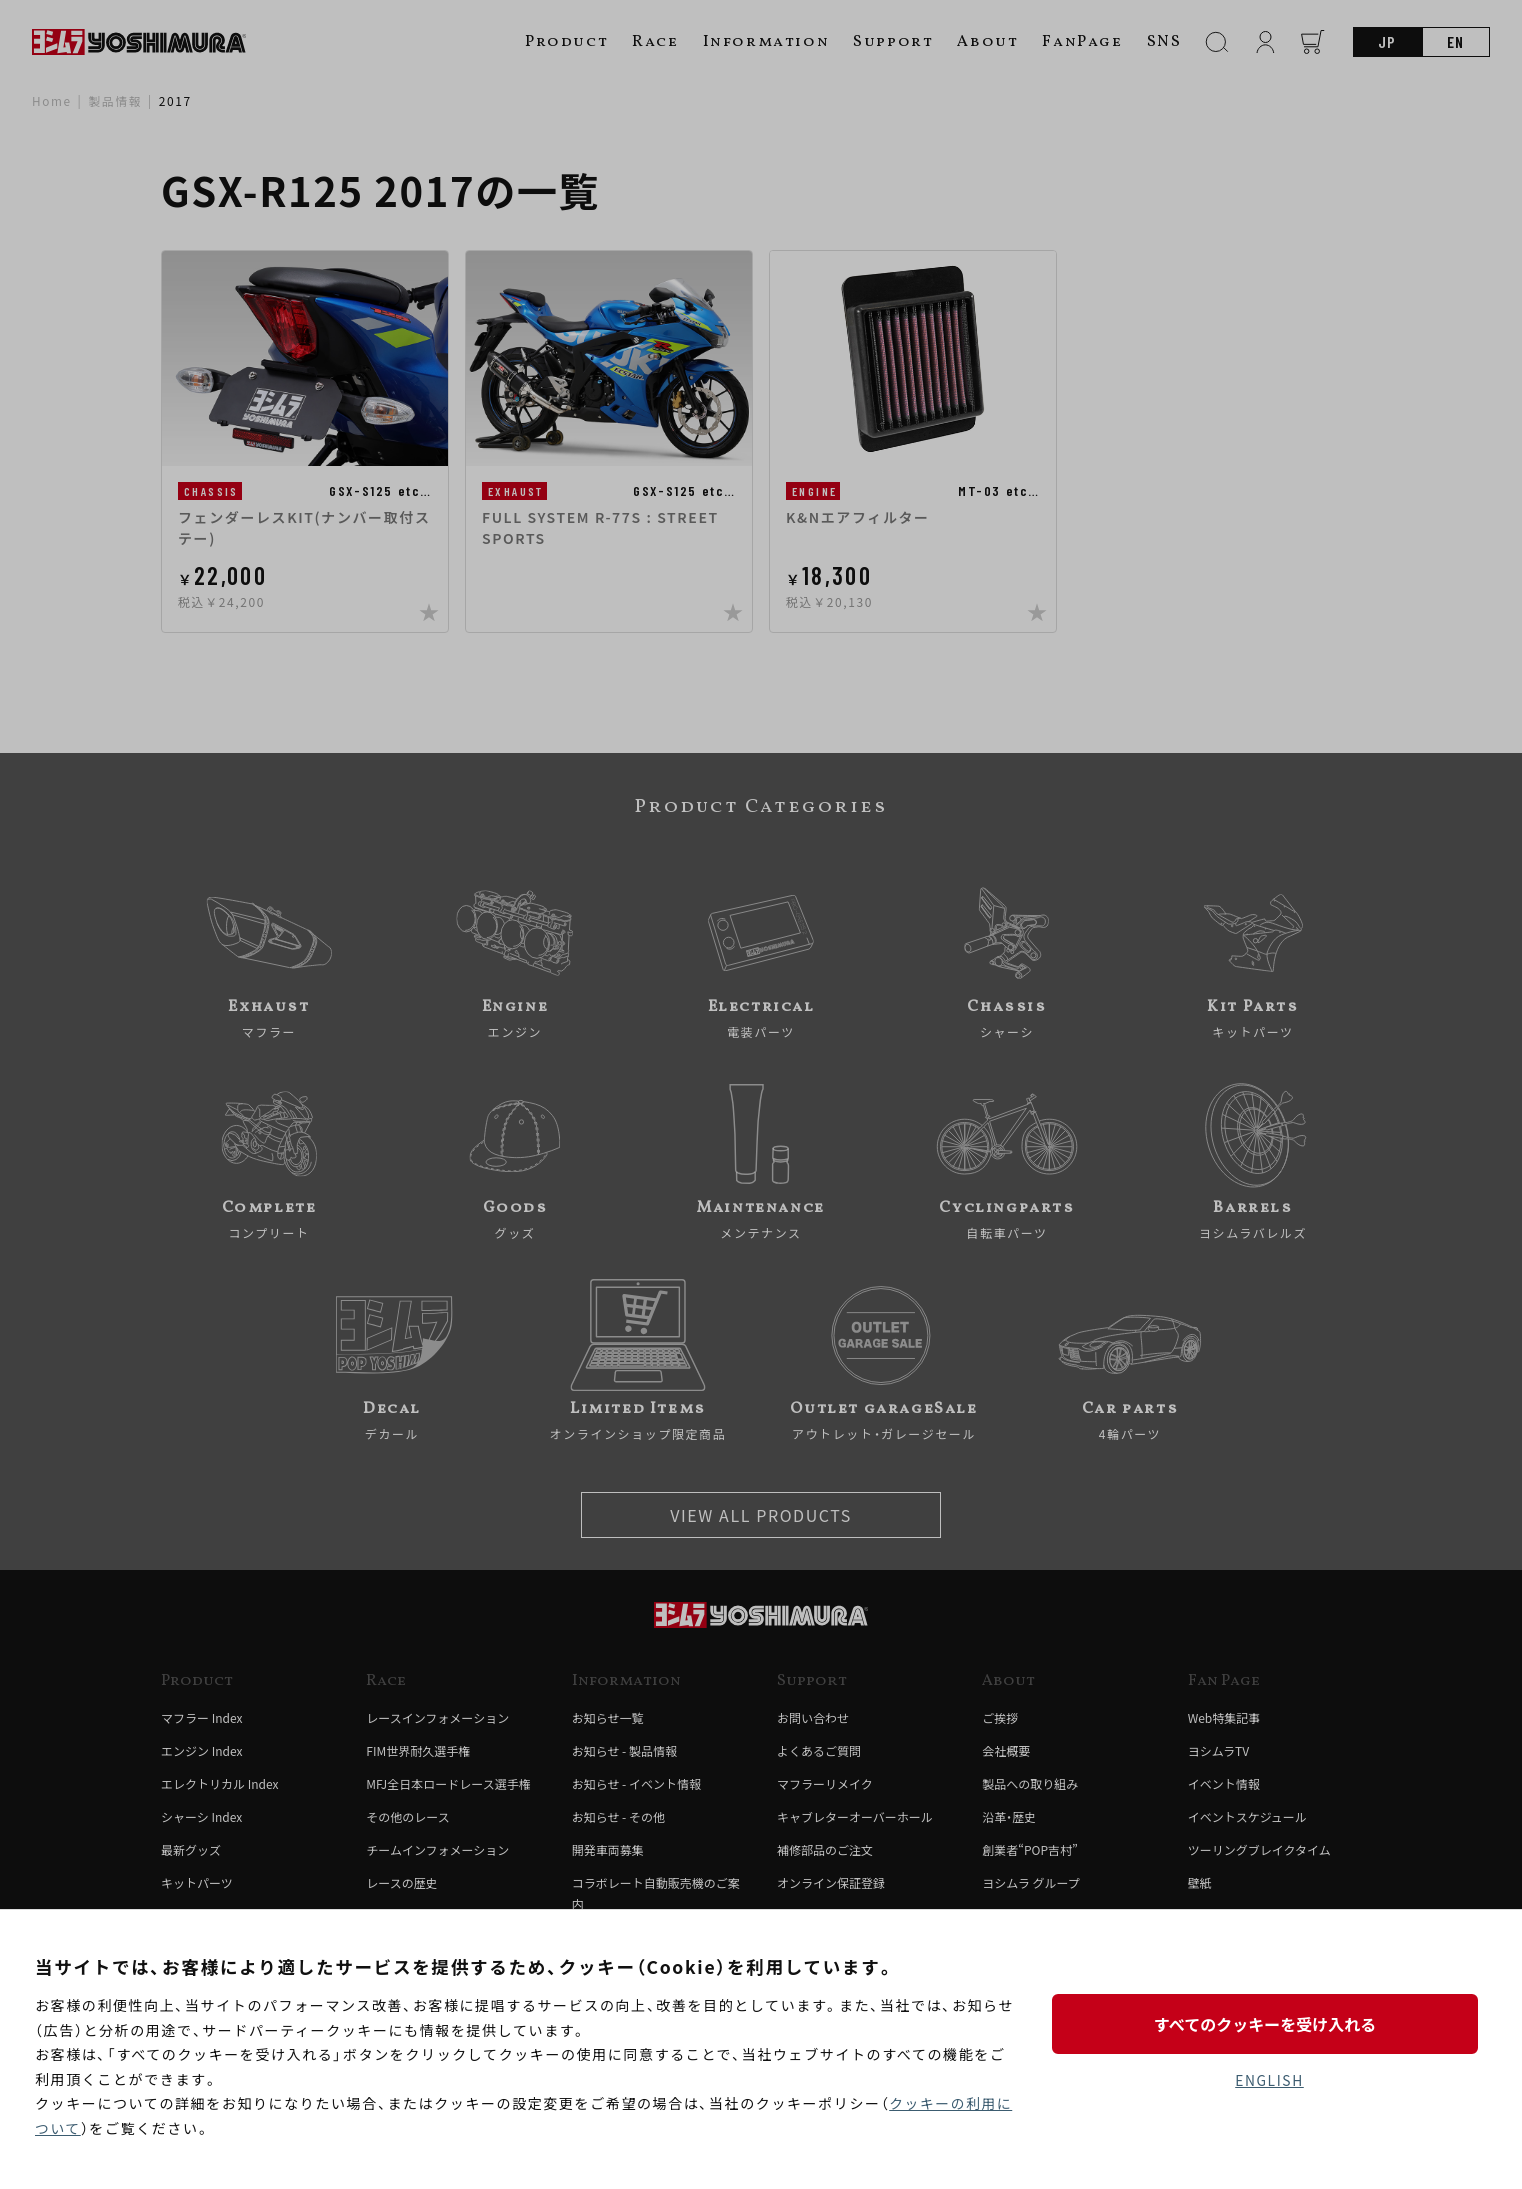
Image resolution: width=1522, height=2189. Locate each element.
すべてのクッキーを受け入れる (1269, 2023)
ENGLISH (1269, 2080)
